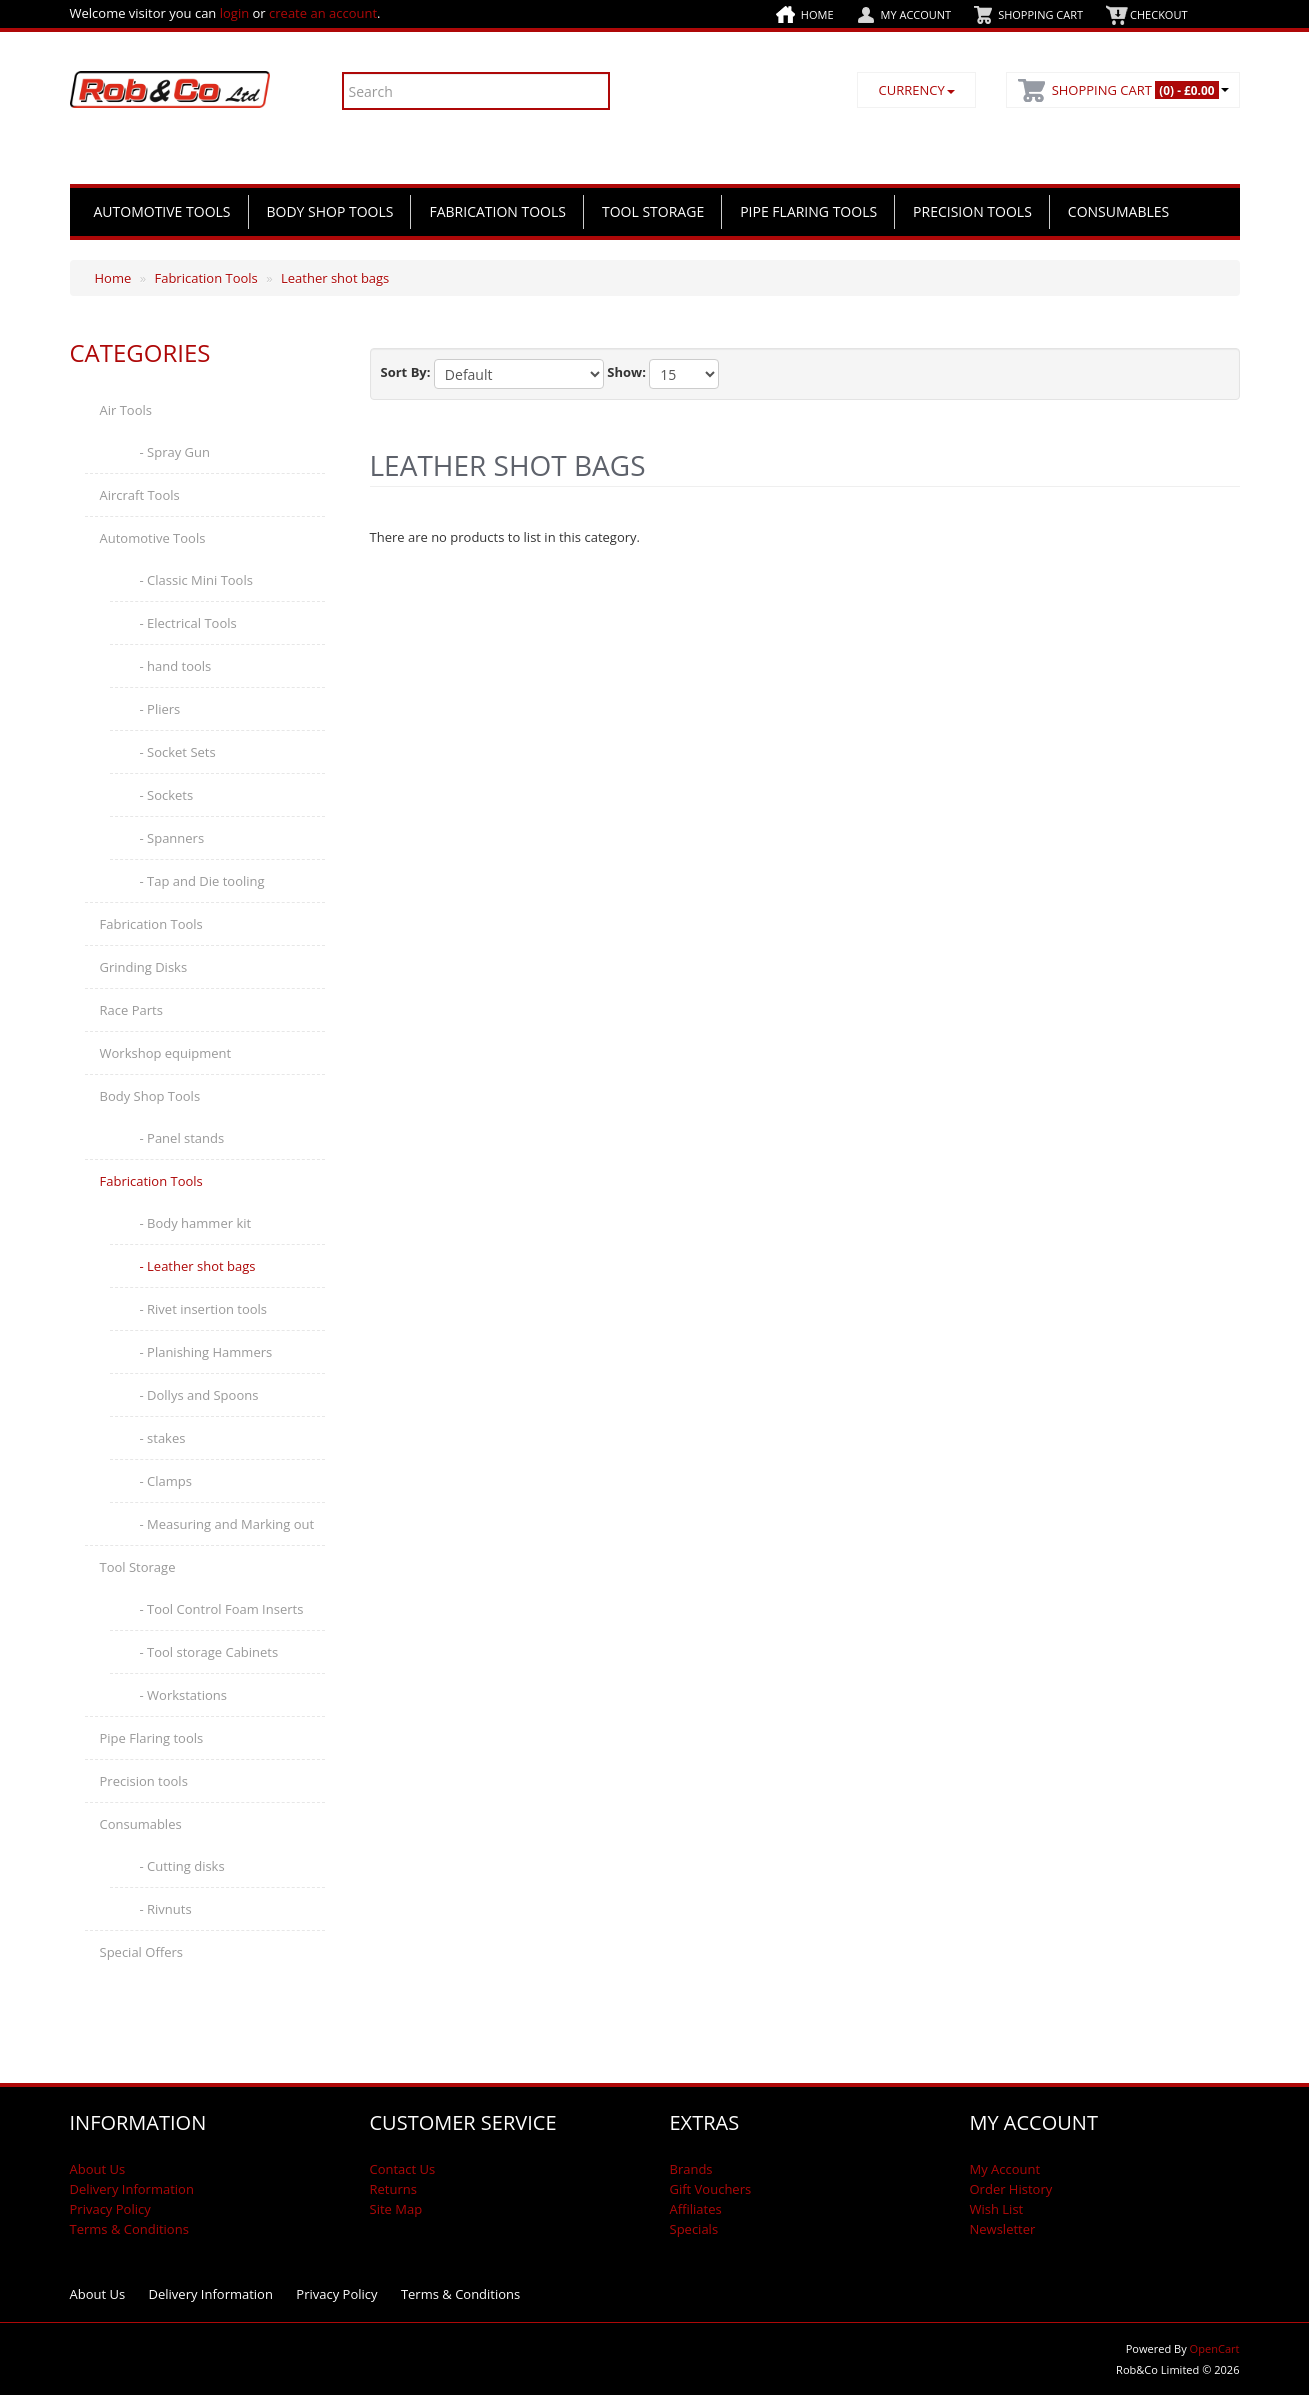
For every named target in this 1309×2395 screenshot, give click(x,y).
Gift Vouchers (711, 2189)
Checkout (1158, 14)
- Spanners (172, 838)
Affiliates (696, 2209)
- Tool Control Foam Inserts (222, 1609)
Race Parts (131, 1010)
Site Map (396, 2209)
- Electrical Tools (188, 623)
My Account (916, 14)
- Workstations (183, 1695)
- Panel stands (182, 1138)
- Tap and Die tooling (202, 881)
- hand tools (176, 666)
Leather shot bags (335, 278)
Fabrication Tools (497, 211)
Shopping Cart (1040, 14)
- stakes (163, 1438)
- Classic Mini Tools (196, 580)
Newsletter (1003, 2229)
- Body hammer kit (196, 1223)
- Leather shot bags (198, 1266)
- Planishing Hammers (206, 1352)
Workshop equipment (166, 1053)
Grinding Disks (144, 967)
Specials (694, 2229)
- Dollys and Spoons (199, 1395)
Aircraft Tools (140, 495)
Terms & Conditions (129, 2229)
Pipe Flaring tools (808, 211)
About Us (98, 2169)
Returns (393, 2189)
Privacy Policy (110, 2209)
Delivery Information (132, 2189)
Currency (916, 90)
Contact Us (403, 2169)
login (234, 13)
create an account (323, 13)
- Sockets (167, 795)
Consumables (1118, 211)
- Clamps (166, 1481)
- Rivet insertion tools (204, 1309)
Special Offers (141, 1952)
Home (817, 14)
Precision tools (972, 211)
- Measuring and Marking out (227, 1524)
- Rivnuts (166, 1909)
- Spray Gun (175, 452)
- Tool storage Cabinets (209, 1652)
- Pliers (160, 709)
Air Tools (126, 410)
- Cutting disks (182, 1866)
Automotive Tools (162, 211)
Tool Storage (653, 211)
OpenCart (1215, 2348)
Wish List (997, 2209)
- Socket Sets (178, 752)
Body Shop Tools (330, 211)
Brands (691, 2169)
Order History (1011, 2189)
